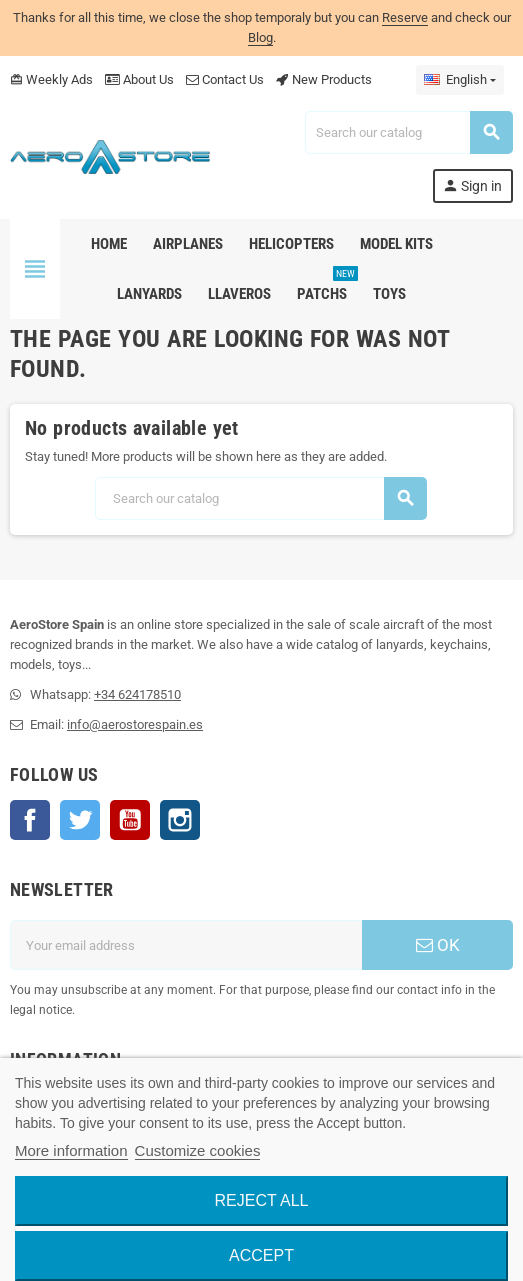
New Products (324, 79)
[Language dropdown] (460, 80)
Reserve (405, 17)
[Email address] (186, 945)
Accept (261, 1255)
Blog (260, 37)
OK (438, 945)
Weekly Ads (51, 79)
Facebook (30, 820)
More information (71, 1150)
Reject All (262, 1200)
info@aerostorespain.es (135, 724)
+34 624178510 (137, 694)
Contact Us (225, 79)
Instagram (180, 820)
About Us (139, 79)
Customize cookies (198, 1150)
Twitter (80, 820)
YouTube (130, 820)
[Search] (408, 132)
